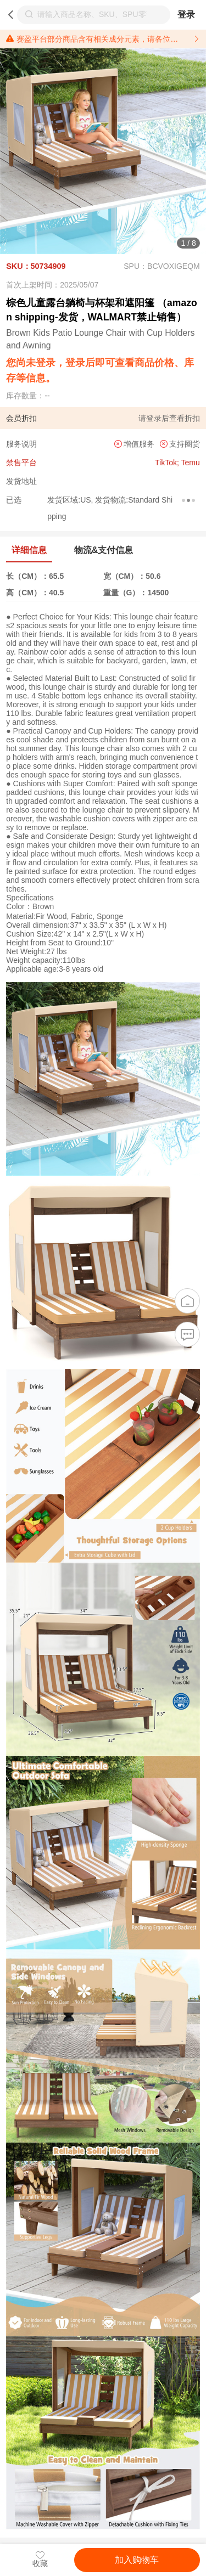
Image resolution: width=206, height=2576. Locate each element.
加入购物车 (137, 2559)
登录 (186, 14)
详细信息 (29, 550)
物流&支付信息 (103, 550)
